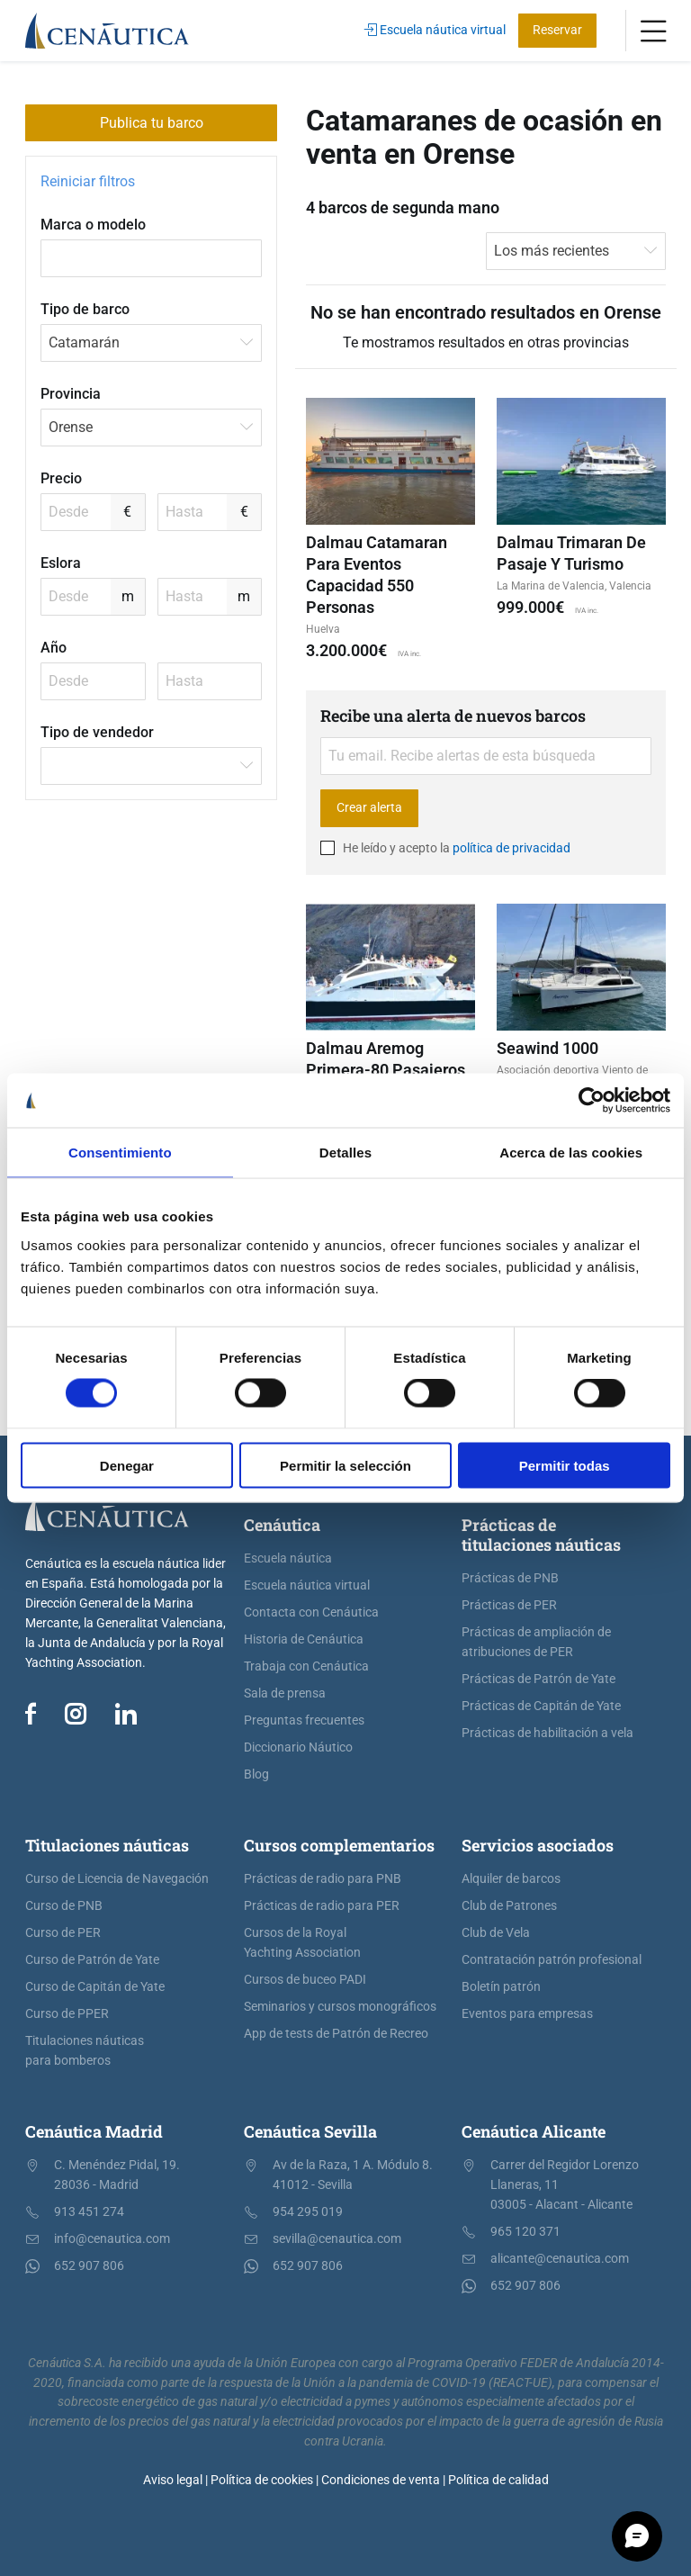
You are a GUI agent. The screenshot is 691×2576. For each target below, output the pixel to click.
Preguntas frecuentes (304, 1720)
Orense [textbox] (71, 427)
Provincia (70, 393)
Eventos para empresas (527, 2014)
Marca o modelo (93, 224)
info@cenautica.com (112, 2239)
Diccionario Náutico (298, 1747)
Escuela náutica (288, 1558)
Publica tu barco (151, 122)
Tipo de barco (85, 309)
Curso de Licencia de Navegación (117, 1879)
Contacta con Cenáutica (311, 1612)
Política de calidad (498, 2480)
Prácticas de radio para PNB (322, 1879)
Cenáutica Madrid (94, 2131)
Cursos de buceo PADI (305, 1979)
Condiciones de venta (380, 2480)
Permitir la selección (345, 1465)
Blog (256, 1774)
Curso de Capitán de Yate (95, 1987)
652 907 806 (89, 2266)
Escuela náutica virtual (435, 30)
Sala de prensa (285, 1693)
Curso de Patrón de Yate (92, 1960)
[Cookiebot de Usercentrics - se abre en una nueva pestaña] (591, 1100)
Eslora (60, 563)
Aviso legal (172, 2480)
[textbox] (151, 766)
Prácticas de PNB (510, 1578)
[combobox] (151, 343)
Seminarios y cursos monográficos (340, 2006)
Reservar (557, 30)
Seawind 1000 (547, 1048)
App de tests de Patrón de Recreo (336, 2033)
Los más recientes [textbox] (551, 250)
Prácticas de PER (509, 1605)
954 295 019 (308, 2212)
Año (53, 647)
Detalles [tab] (345, 1152)
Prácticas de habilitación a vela (547, 1733)
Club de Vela (496, 1933)
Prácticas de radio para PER (321, 1906)
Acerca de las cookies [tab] (570, 1152)
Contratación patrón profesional (552, 1960)
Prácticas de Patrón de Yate (538, 1679)
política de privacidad (511, 848)
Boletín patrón (501, 1987)
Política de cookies (262, 2480)
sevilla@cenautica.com (337, 2239)
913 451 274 (89, 2212)
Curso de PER (63, 1933)
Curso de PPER (67, 2014)
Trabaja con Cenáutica (306, 1666)
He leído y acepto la (445, 848)
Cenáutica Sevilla (310, 2131)
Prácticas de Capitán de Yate (541, 1706)
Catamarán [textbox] (84, 342)
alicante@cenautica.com (559, 2258)
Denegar (127, 1465)
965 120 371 (525, 2231)
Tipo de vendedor (97, 732)
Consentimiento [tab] (120, 1152)
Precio (61, 478)
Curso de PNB (64, 1906)
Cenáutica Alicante (534, 2131)
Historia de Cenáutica (303, 1639)
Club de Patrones (509, 1906)
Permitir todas (564, 1465)
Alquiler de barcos (511, 1879)
